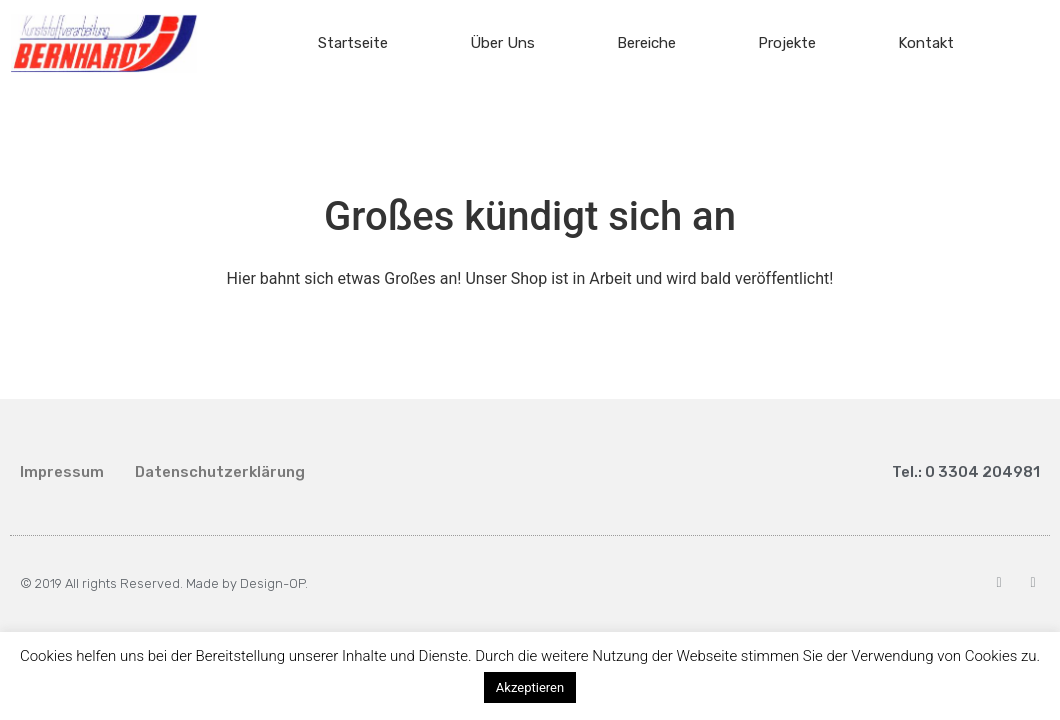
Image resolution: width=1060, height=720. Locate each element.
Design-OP (272, 583)
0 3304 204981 (982, 472)
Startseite (353, 43)
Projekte (787, 43)
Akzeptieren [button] (530, 687)
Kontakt (926, 43)
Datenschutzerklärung (220, 472)
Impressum (62, 472)
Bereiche (646, 43)
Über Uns (502, 43)
